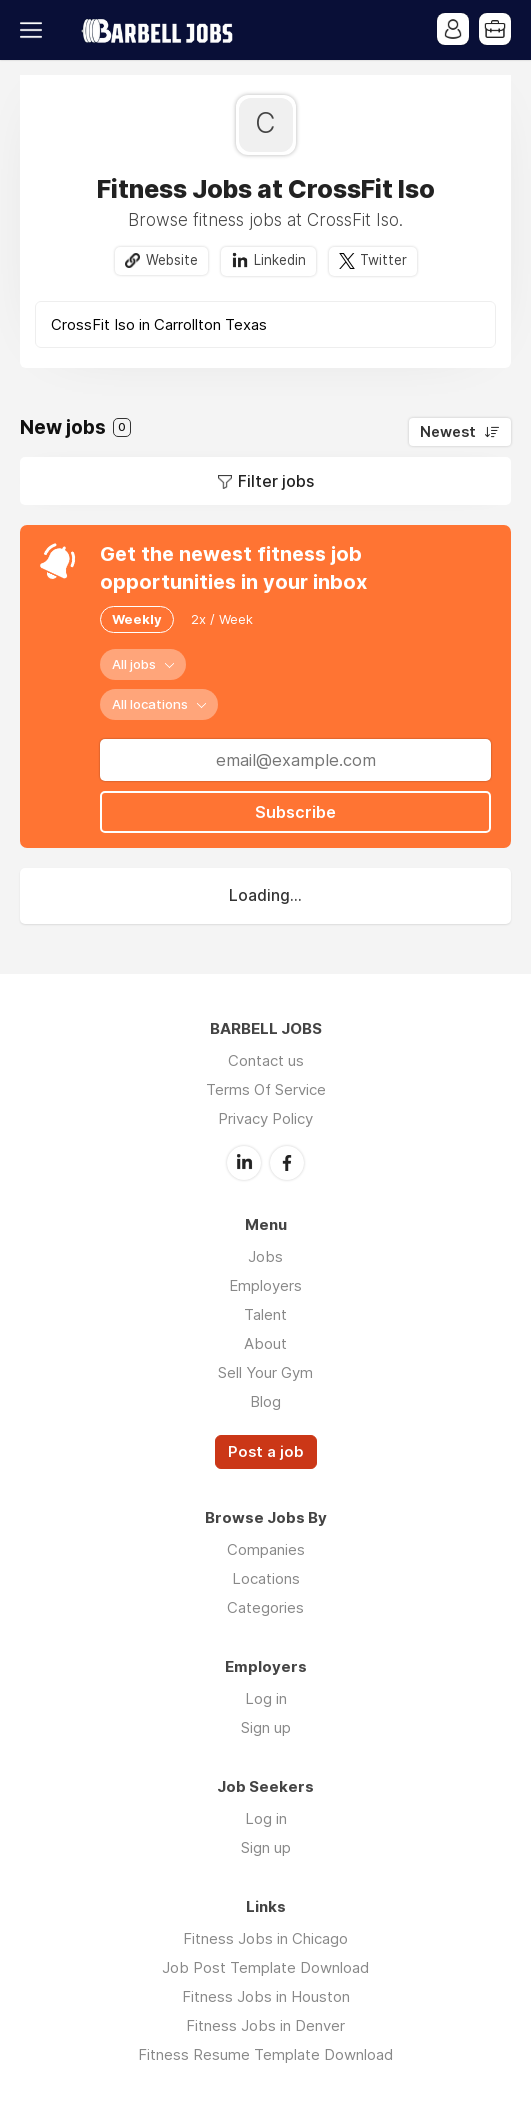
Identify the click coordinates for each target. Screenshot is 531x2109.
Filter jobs (276, 481)
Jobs (265, 1256)
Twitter (383, 260)
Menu (35, 30)
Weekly (137, 619)
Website (172, 260)
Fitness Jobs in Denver (265, 2025)
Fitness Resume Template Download (265, 2054)
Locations (266, 1578)
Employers (265, 1285)
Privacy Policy (265, 1118)
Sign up (266, 1727)
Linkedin (280, 260)
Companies (266, 1549)
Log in (266, 1698)
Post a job (266, 1452)
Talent (265, 1314)
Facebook (287, 1163)
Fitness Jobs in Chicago (265, 1938)
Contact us (266, 1060)
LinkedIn (244, 1163)
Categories (265, 1607)
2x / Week (222, 619)
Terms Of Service (266, 1089)
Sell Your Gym (265, 1372)
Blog (265, 1401)
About (265, 1343)
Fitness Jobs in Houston (266, 1996)
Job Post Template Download (265, 1967)
